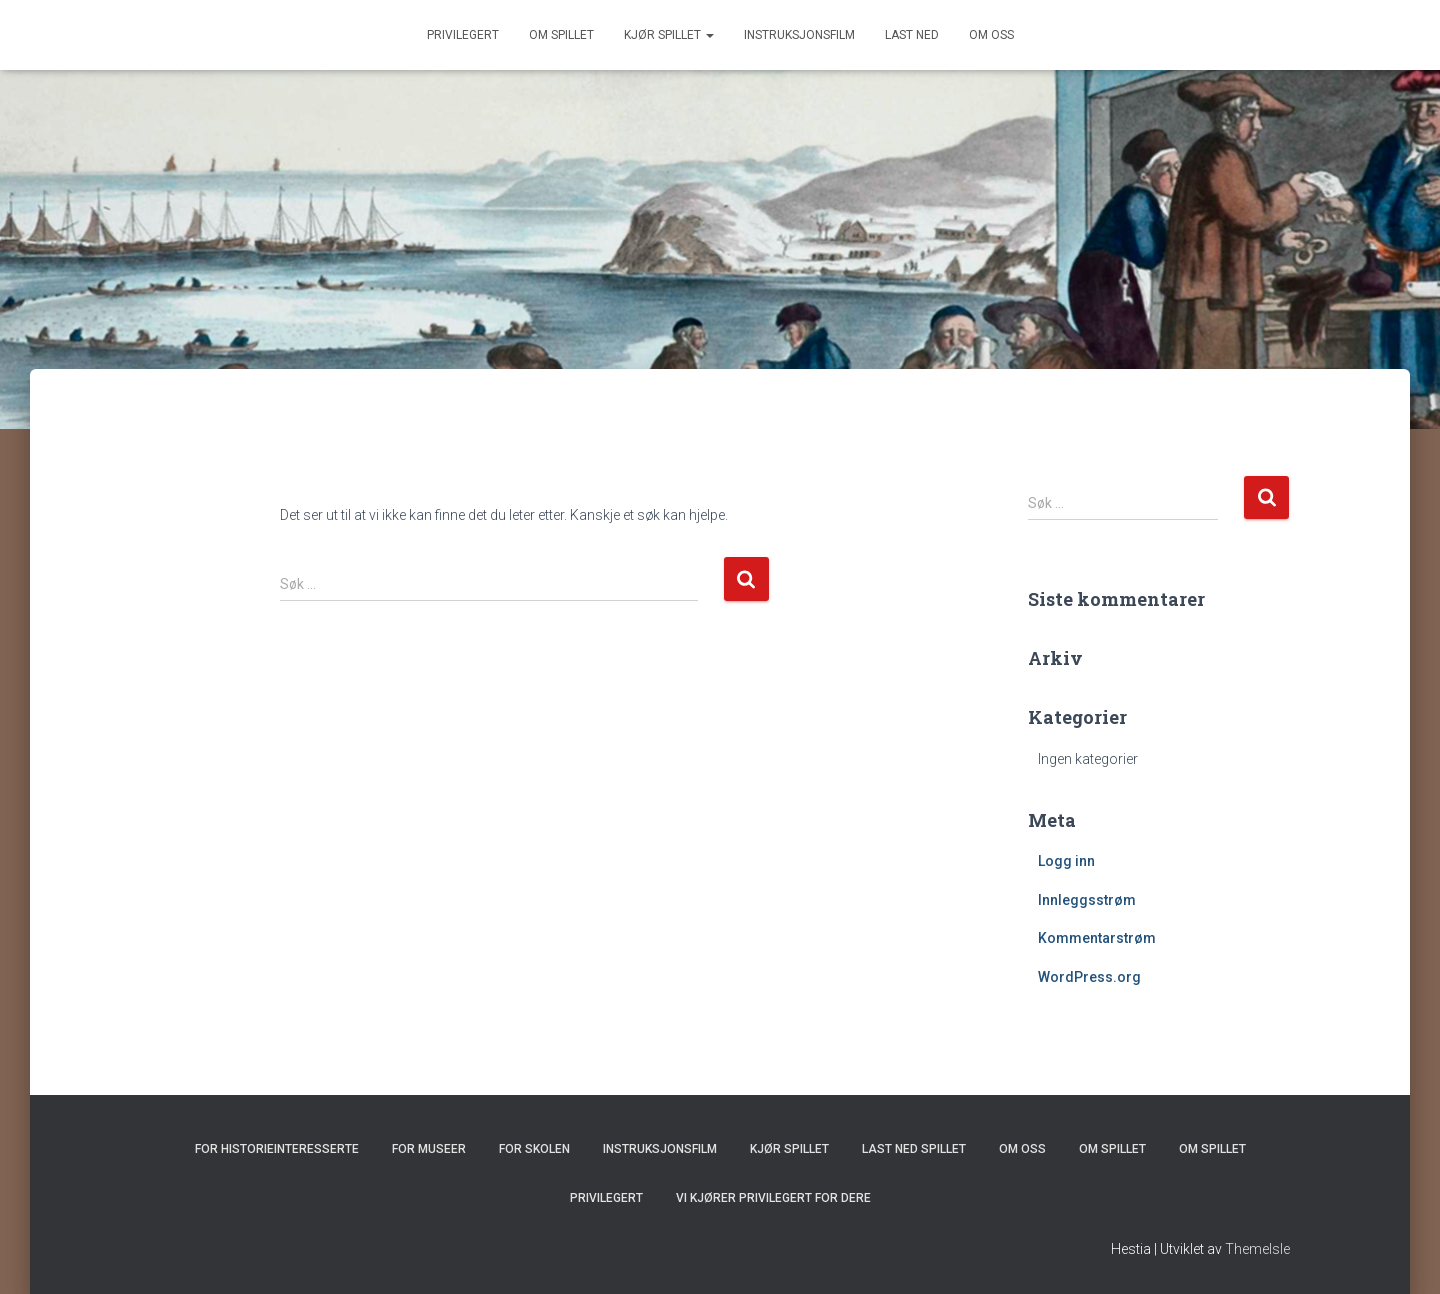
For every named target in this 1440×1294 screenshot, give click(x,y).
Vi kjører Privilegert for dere (773, 1198)
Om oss (991, 35)
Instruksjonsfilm (799, 35)
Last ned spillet (914, 1149)
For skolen (534, 1149)
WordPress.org (1089, 977)
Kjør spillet (669, 35)
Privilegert (463, 35)
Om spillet (561, 35)
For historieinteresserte (277, 1149)
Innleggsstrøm (1087, 900)
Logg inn (1066, 861)
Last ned (912, 35)
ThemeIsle (1257, 1249)
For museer (429, 1149)
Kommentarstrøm (1097, 938)
